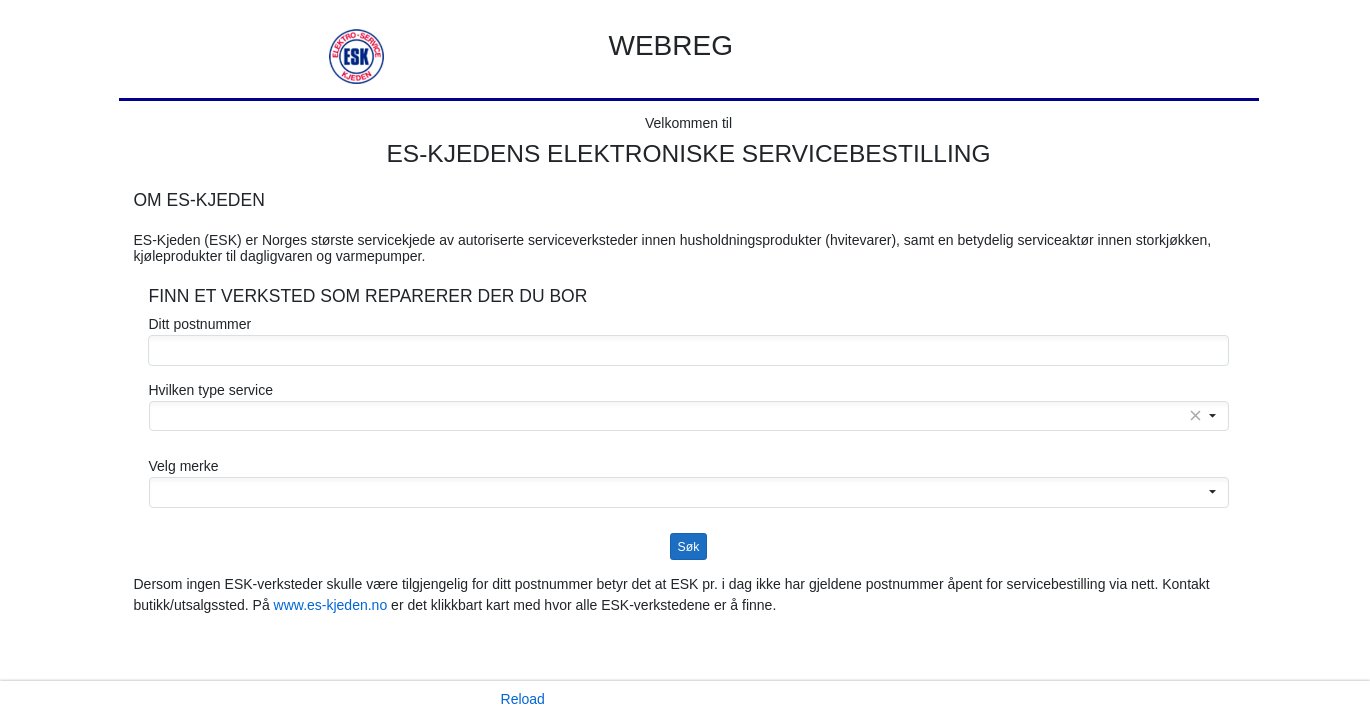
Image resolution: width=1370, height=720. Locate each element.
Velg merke (184, 466)
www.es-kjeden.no (331, 605)
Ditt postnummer (200, 324)
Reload (523, 699)
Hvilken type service (211, 390)
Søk (689, 547)
